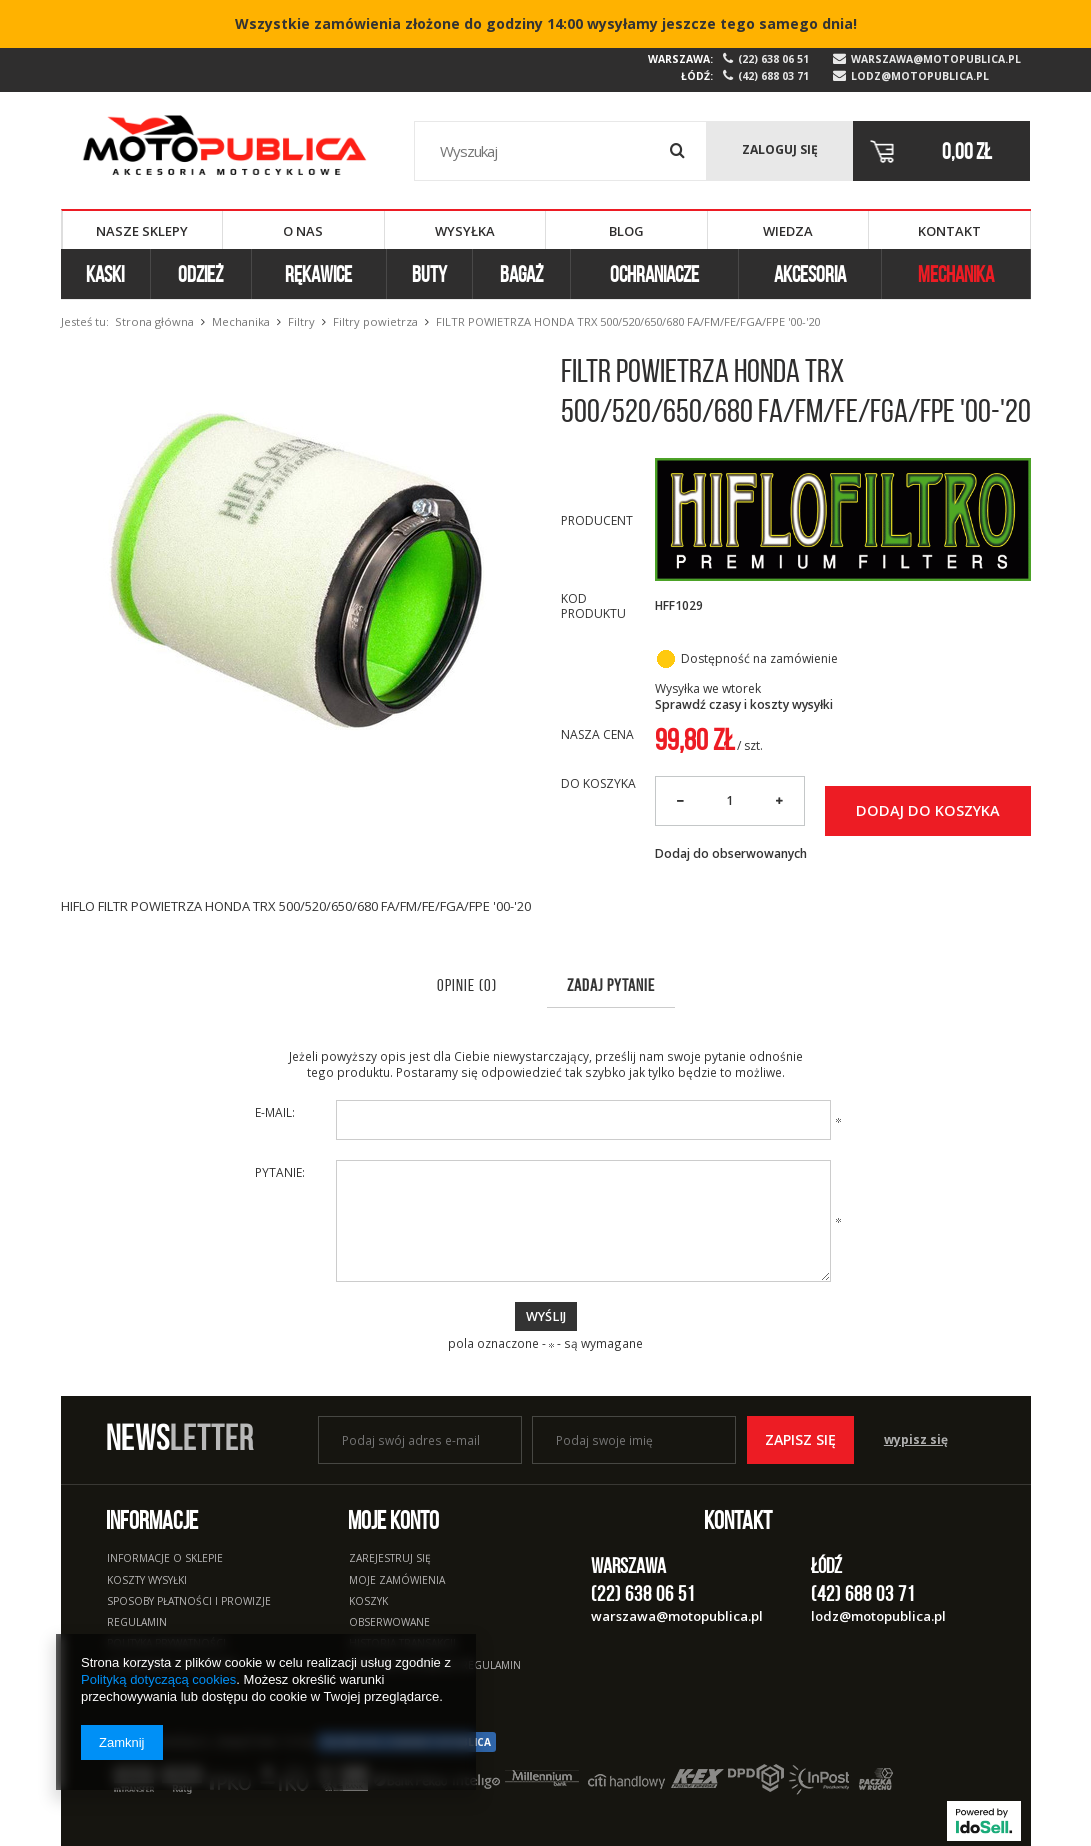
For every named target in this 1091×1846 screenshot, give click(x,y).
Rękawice (318, 274)
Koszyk (368, 1602)
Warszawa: (680, 59)
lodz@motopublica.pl (920, 76)
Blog (626, 231)
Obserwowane (389, 1623)
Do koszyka (598, 784)
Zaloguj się (780, 149)
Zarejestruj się (390, 1559)
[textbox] (560, 151)
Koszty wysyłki (147, 1581)
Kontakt (949, 231)
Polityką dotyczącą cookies (158, 1679)
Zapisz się (800, 1439)
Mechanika (956, 274)
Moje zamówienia (397, 1581)
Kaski (105, 274)
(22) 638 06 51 (773, 59)
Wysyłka (465, 231)
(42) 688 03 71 (773, 76)
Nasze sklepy (142, 231)
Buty (429, 274)
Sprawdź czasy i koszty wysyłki (744, 705)
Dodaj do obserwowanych (731, 854)
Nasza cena (597, 734)
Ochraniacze (654, 274)
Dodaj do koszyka (928, 810)
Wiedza (788, 231)
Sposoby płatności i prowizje (189, 1602)
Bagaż (521, 274)
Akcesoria (810, 274)
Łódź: (697, 76)
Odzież (200, 274)
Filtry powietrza (375, 321)
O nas (303, 231)
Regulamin (137, 1623)
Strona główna (154, 321)
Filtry (301, 321)
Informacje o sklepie (165, 1559)
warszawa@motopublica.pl (936, 59)
